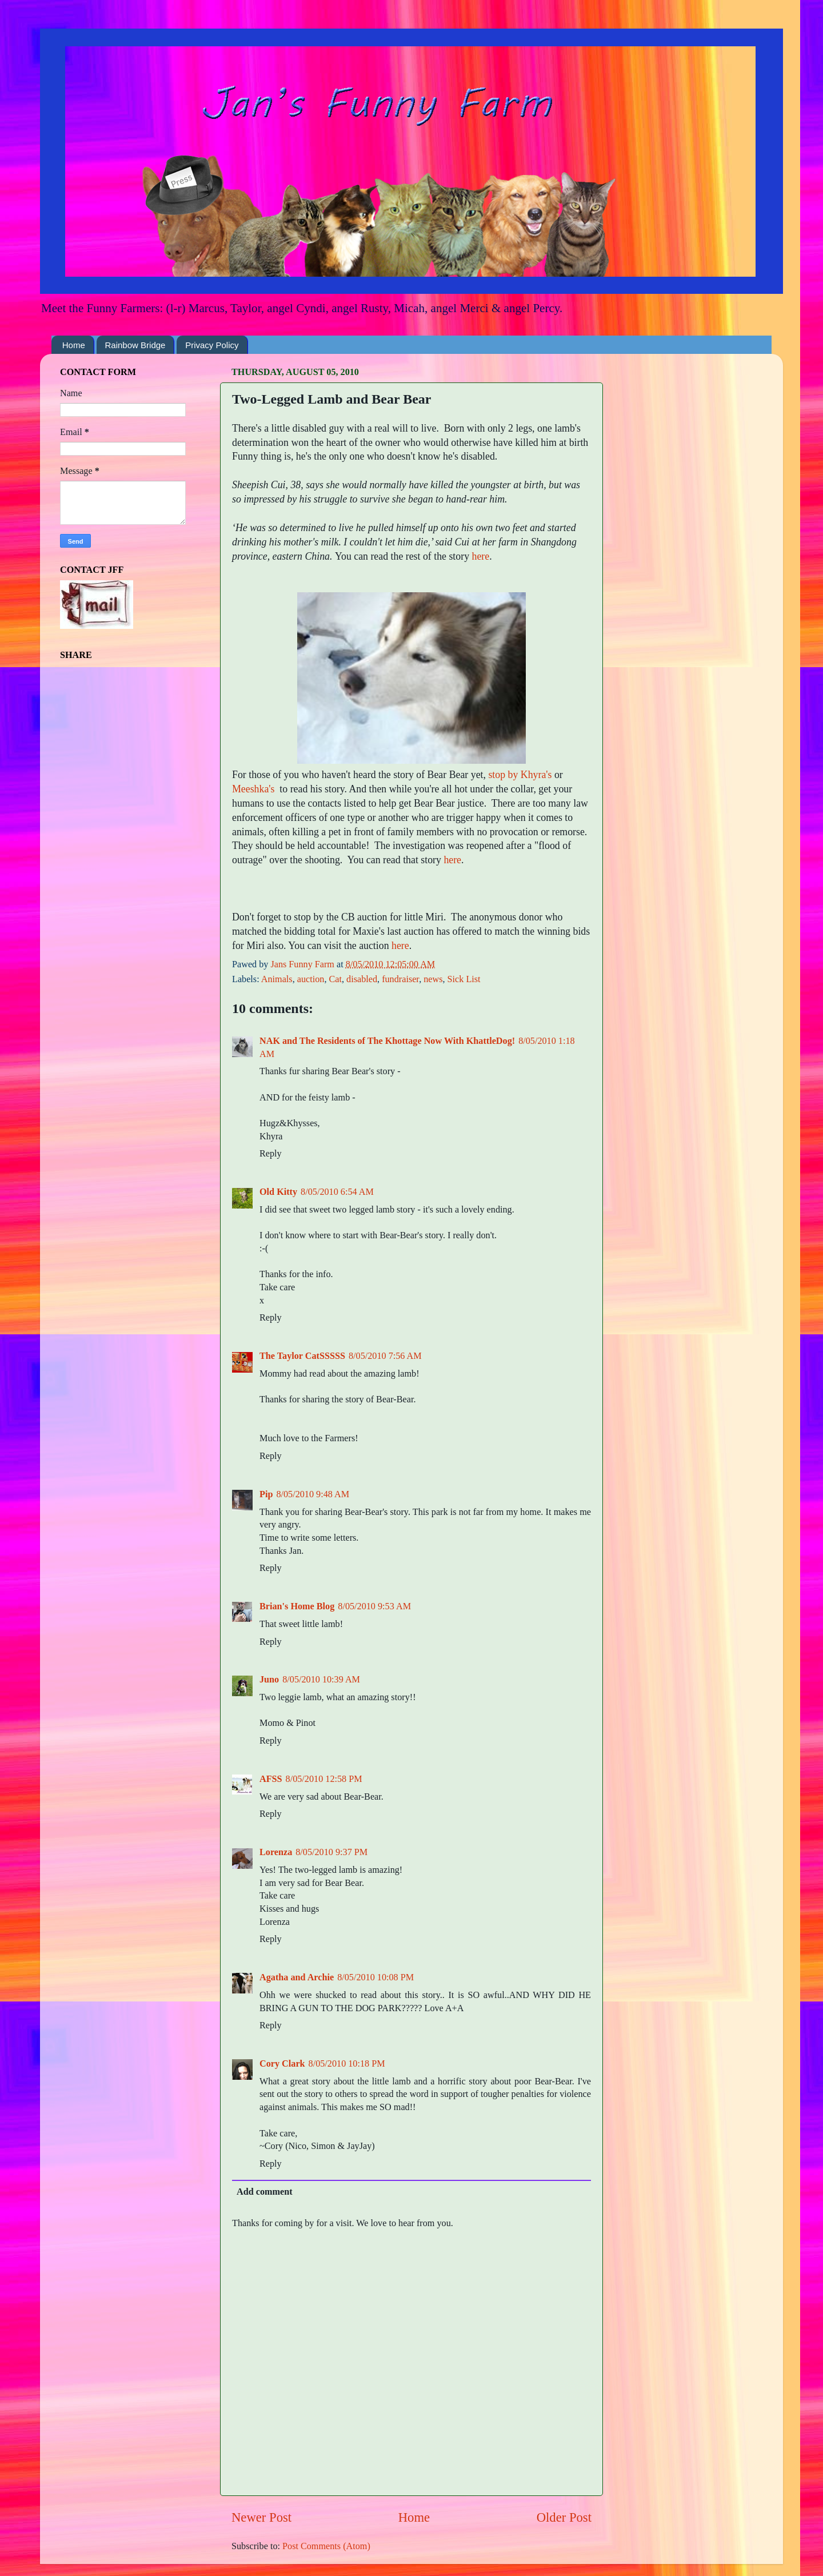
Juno (269, 1679)
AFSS (270, 1779)
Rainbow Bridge (135, 345)
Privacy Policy (211, 345)
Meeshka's (253, 789)
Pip (266, 1494)
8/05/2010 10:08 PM (375, 1977)
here (481, 556)
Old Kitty (278, 1192)
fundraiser (400, 979)
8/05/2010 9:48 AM (312, 1494)
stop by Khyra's (520, 774)
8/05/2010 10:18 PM (347, 2064)
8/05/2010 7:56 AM (385, 1356)
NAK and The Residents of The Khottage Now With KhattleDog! (387, 1041)
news (433, 979)
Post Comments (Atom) (326, 2546)
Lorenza (275, 1852)
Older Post (564, 2517)
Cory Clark (282, 2064)
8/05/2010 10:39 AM (321, 1679)
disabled (361, 979)
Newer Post (261, 2517)
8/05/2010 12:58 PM (324, 1779)
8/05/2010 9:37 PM (331, 1852)
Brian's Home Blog (296, 1606)
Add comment (265, 2192)
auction (311, 979)
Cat (335, 979)
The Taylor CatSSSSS (302, 1356)
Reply (270, 1154)
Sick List (464, 979)
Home (73, 345)
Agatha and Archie (296, 1977)
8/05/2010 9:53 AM (374, 1606)
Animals (277, 979)
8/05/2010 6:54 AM (337, 1192)
